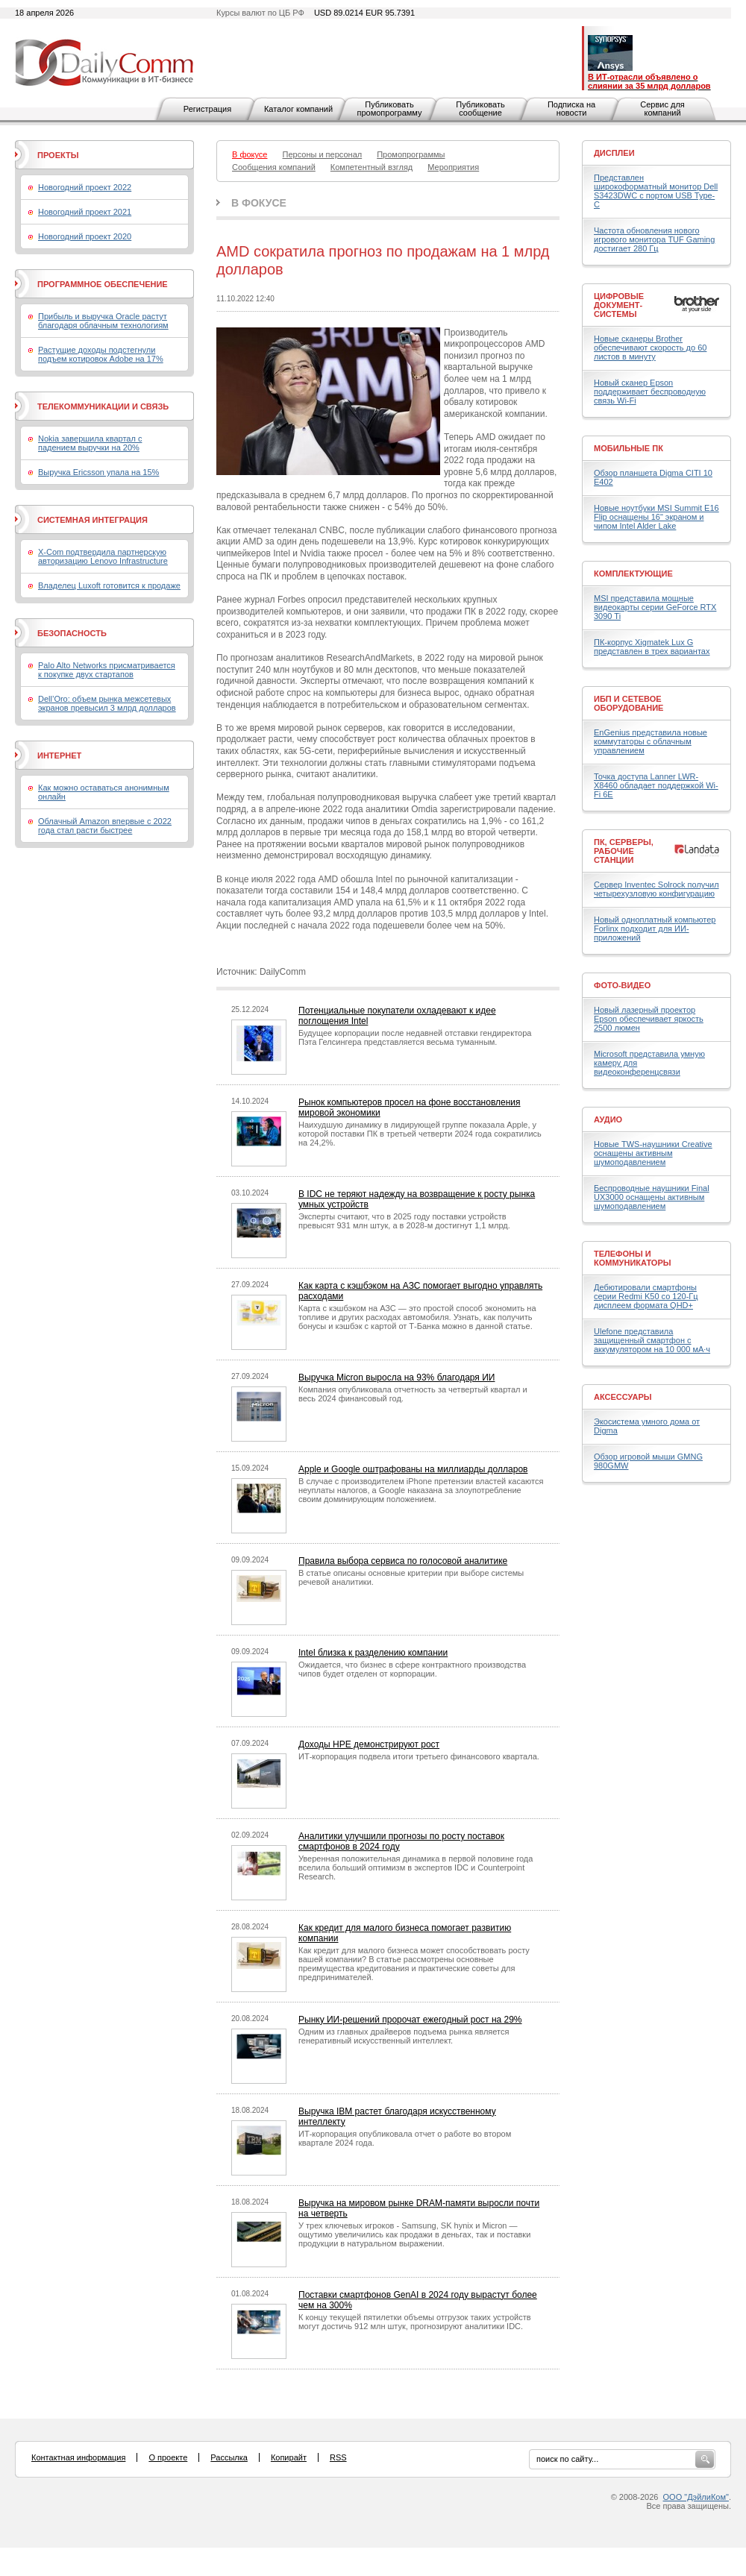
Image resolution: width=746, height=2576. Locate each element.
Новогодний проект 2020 (84, 236)
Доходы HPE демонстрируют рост (368, 1744)
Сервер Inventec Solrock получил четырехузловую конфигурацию (656, 889)
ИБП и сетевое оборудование (628, 703)
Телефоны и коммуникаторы (632, 1258)
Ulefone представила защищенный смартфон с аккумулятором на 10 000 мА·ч (652, 1340)
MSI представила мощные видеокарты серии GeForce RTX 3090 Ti (655, 607)
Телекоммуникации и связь (103, 406)
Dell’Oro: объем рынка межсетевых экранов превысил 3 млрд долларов (107, 703)
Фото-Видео (622, 985)
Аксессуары (623, 1396)
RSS (338, 2457)
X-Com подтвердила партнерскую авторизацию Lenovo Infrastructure (103, 556)
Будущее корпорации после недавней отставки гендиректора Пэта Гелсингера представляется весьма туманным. (414, 1037)
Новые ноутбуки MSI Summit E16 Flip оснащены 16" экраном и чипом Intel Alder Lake (656, 516)
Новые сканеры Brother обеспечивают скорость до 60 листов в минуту (650, 347)
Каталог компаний (298, 108)
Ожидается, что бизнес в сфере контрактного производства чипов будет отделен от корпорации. (412, 1669)
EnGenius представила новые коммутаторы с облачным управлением (650, 741)
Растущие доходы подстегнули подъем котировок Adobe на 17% (100, 354)
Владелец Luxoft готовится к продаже (109, 585)
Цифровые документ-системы (619, 305)
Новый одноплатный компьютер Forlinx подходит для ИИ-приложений (654, 928)
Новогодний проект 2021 (84, 211)
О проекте (167, 2457)
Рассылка (229, 2457)
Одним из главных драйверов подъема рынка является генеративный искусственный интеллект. (403, 2036)
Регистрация (207, 108)
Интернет (59, 755)
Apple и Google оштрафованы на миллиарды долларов (412, 1469)
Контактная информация (78, 2457)
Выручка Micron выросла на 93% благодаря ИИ (396, 1377)
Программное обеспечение (102, 284)
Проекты (57, 155)
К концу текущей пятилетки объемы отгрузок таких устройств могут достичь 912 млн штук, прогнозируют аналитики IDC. (414, 2322)
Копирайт (289, 2457)
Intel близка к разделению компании (373, 1652)
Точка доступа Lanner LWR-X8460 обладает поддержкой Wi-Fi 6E (656, 785)
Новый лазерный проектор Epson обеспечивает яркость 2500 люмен (648, 1018)
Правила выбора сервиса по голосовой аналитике (402, 1561)
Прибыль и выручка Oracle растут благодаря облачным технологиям (103, 321)
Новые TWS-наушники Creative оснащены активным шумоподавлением (653, 1153)
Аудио (608, 1119)
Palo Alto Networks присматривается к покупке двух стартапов (106, 670)
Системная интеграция (92, 519)
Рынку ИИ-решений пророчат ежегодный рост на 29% (410, 2019)
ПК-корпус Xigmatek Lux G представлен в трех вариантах (651, 647)
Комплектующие (633, 573)
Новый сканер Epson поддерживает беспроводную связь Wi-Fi (650, 391)
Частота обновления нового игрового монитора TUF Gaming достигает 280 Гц (654, 239)
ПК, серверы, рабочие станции (623, 851)
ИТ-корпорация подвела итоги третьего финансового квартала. (418, 1756)
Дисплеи (614, 152)
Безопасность (72, 633)
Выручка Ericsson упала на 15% (98, 472)
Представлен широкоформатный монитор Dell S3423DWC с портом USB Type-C (656, 191)
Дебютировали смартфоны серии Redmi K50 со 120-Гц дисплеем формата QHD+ (646, 1296)
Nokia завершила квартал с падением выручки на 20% (90, 443)
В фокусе (258, 203)
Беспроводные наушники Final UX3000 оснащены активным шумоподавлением (651, 1197)
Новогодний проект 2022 (84, 187)
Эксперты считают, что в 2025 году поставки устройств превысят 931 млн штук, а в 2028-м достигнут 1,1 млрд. (404, 1221)
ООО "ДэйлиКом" (696, 2496)
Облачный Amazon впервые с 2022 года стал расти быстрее (105, 826)
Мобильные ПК (628, 448)
